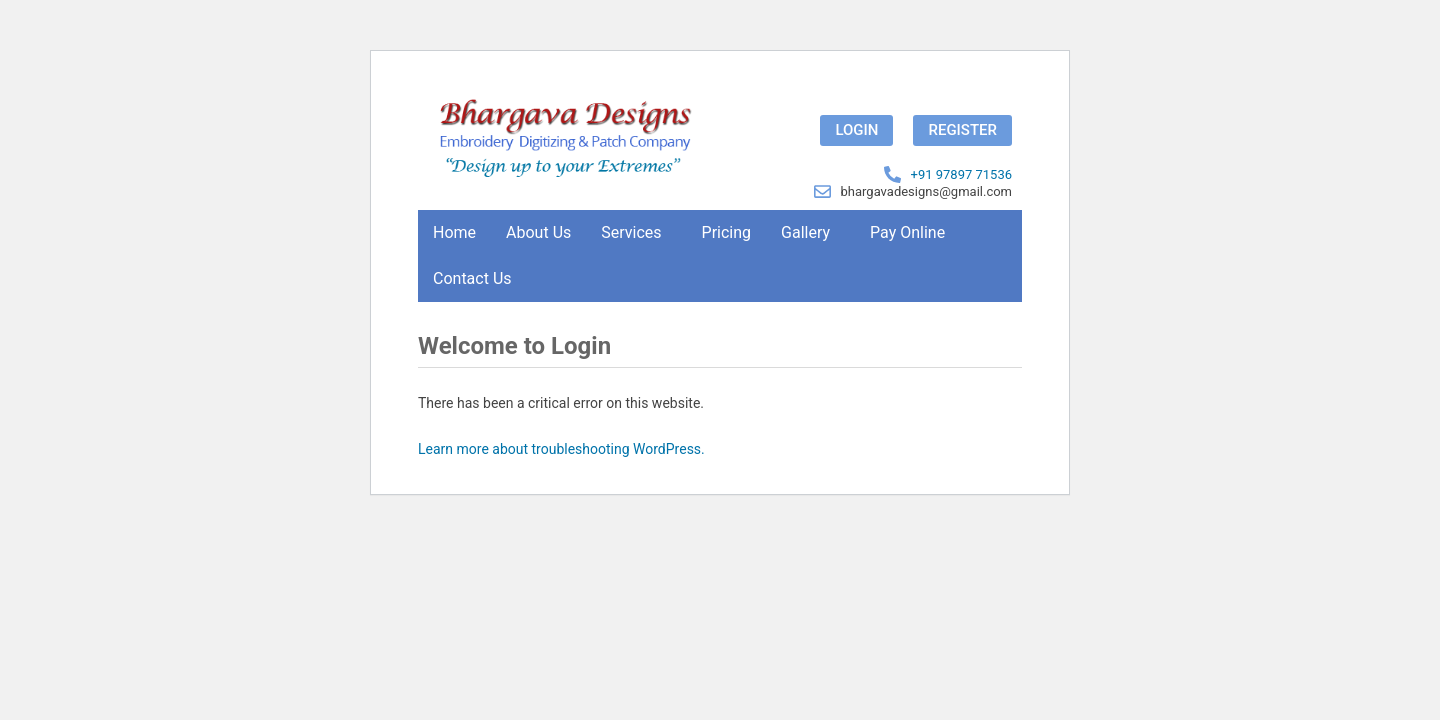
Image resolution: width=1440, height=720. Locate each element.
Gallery (805, 232)
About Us (538, 232)
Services (631, 232)
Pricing (727, 232)
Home (454, 232)
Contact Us (472, 278)
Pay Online (907, 232)
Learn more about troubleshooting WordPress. (561, 449)
